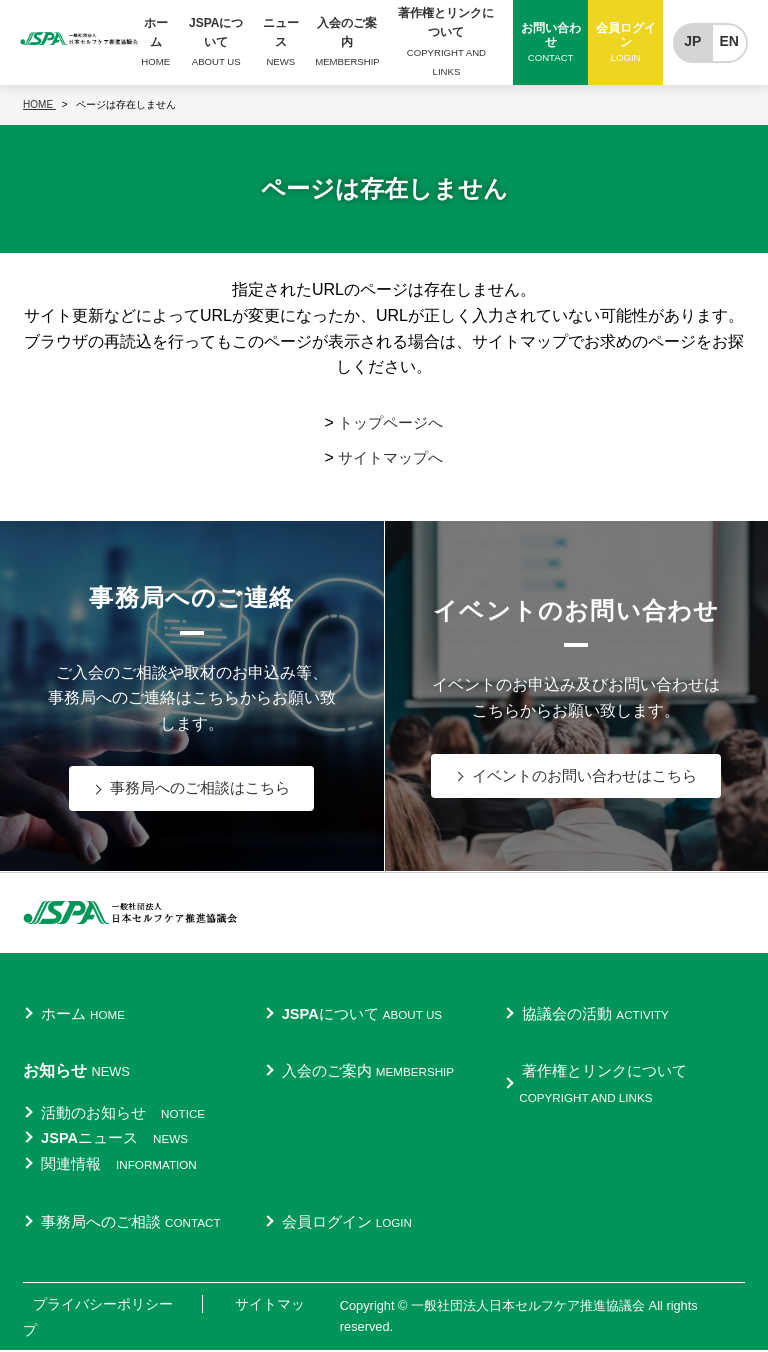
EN (729, 42)
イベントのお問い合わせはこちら (585, 776)
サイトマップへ (391, 457)
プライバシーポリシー (103, 1304)
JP (692, 42)
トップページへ (391, 422)
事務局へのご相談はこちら (200, 788)
